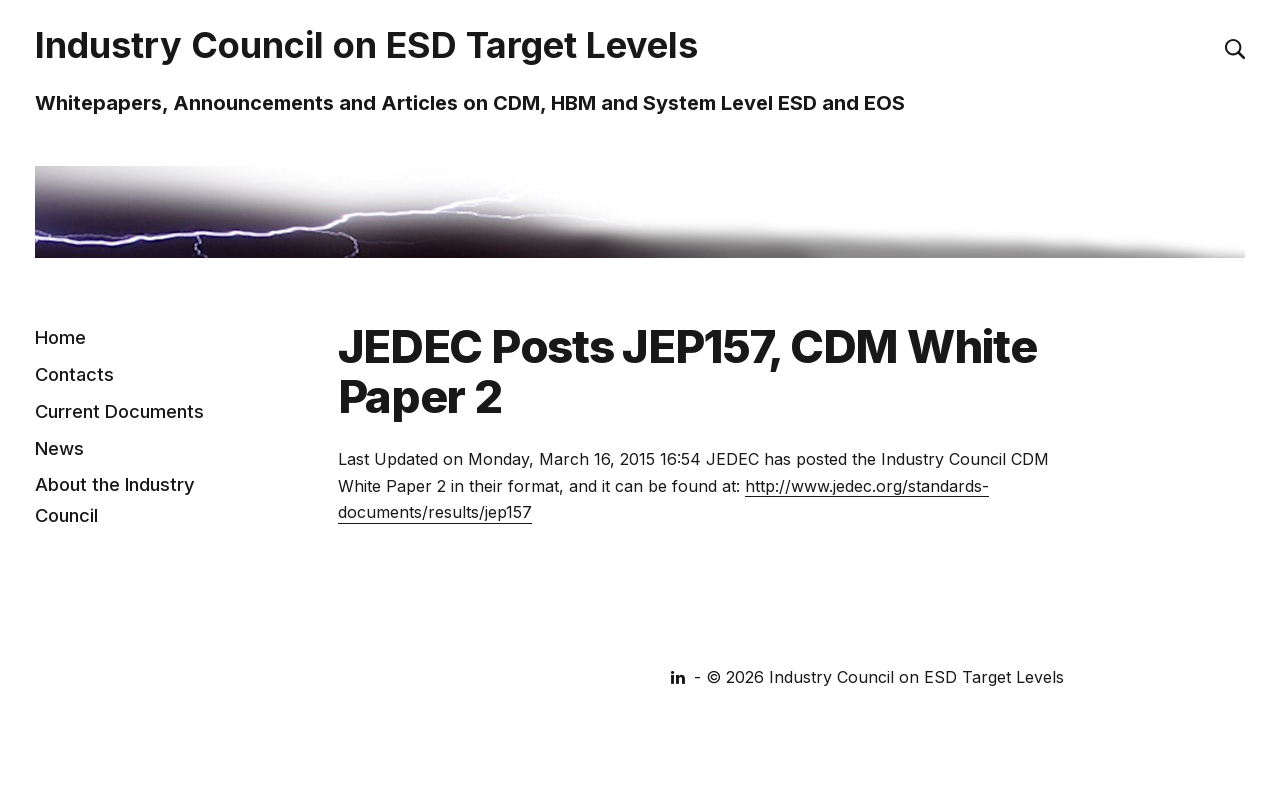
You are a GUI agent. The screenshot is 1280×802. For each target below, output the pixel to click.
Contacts (74, 374)
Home (60, 337)
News (59, 447)
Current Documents (119, 410)
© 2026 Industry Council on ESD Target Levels (885, 677)
